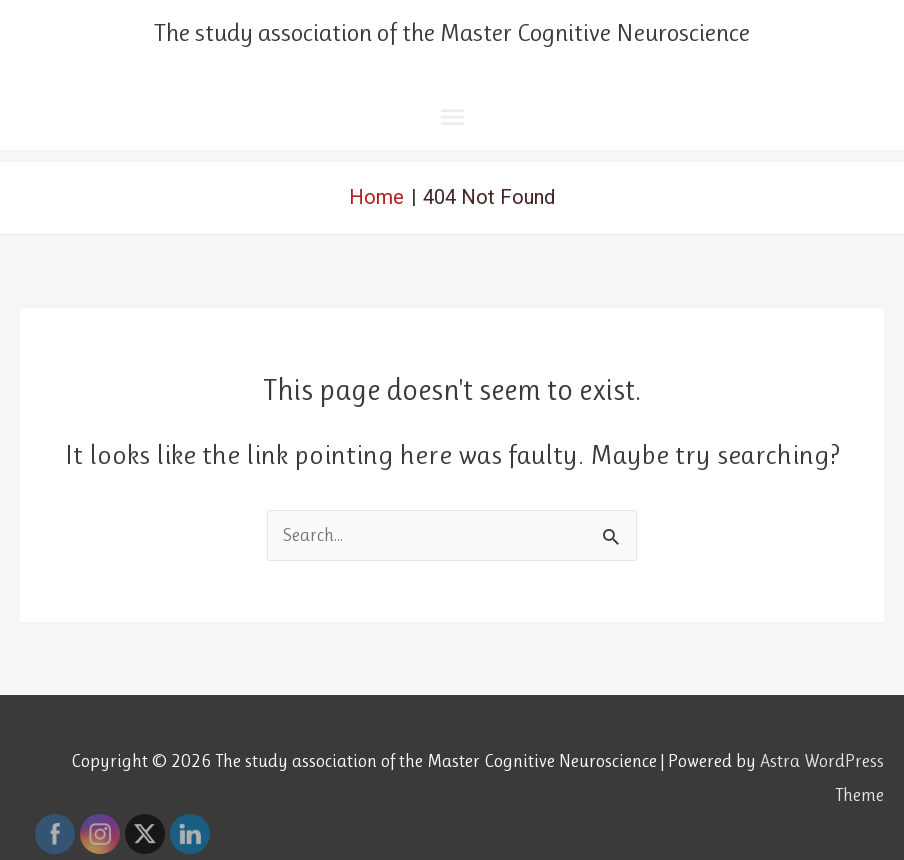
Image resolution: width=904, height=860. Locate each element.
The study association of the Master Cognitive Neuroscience (452, 32)
